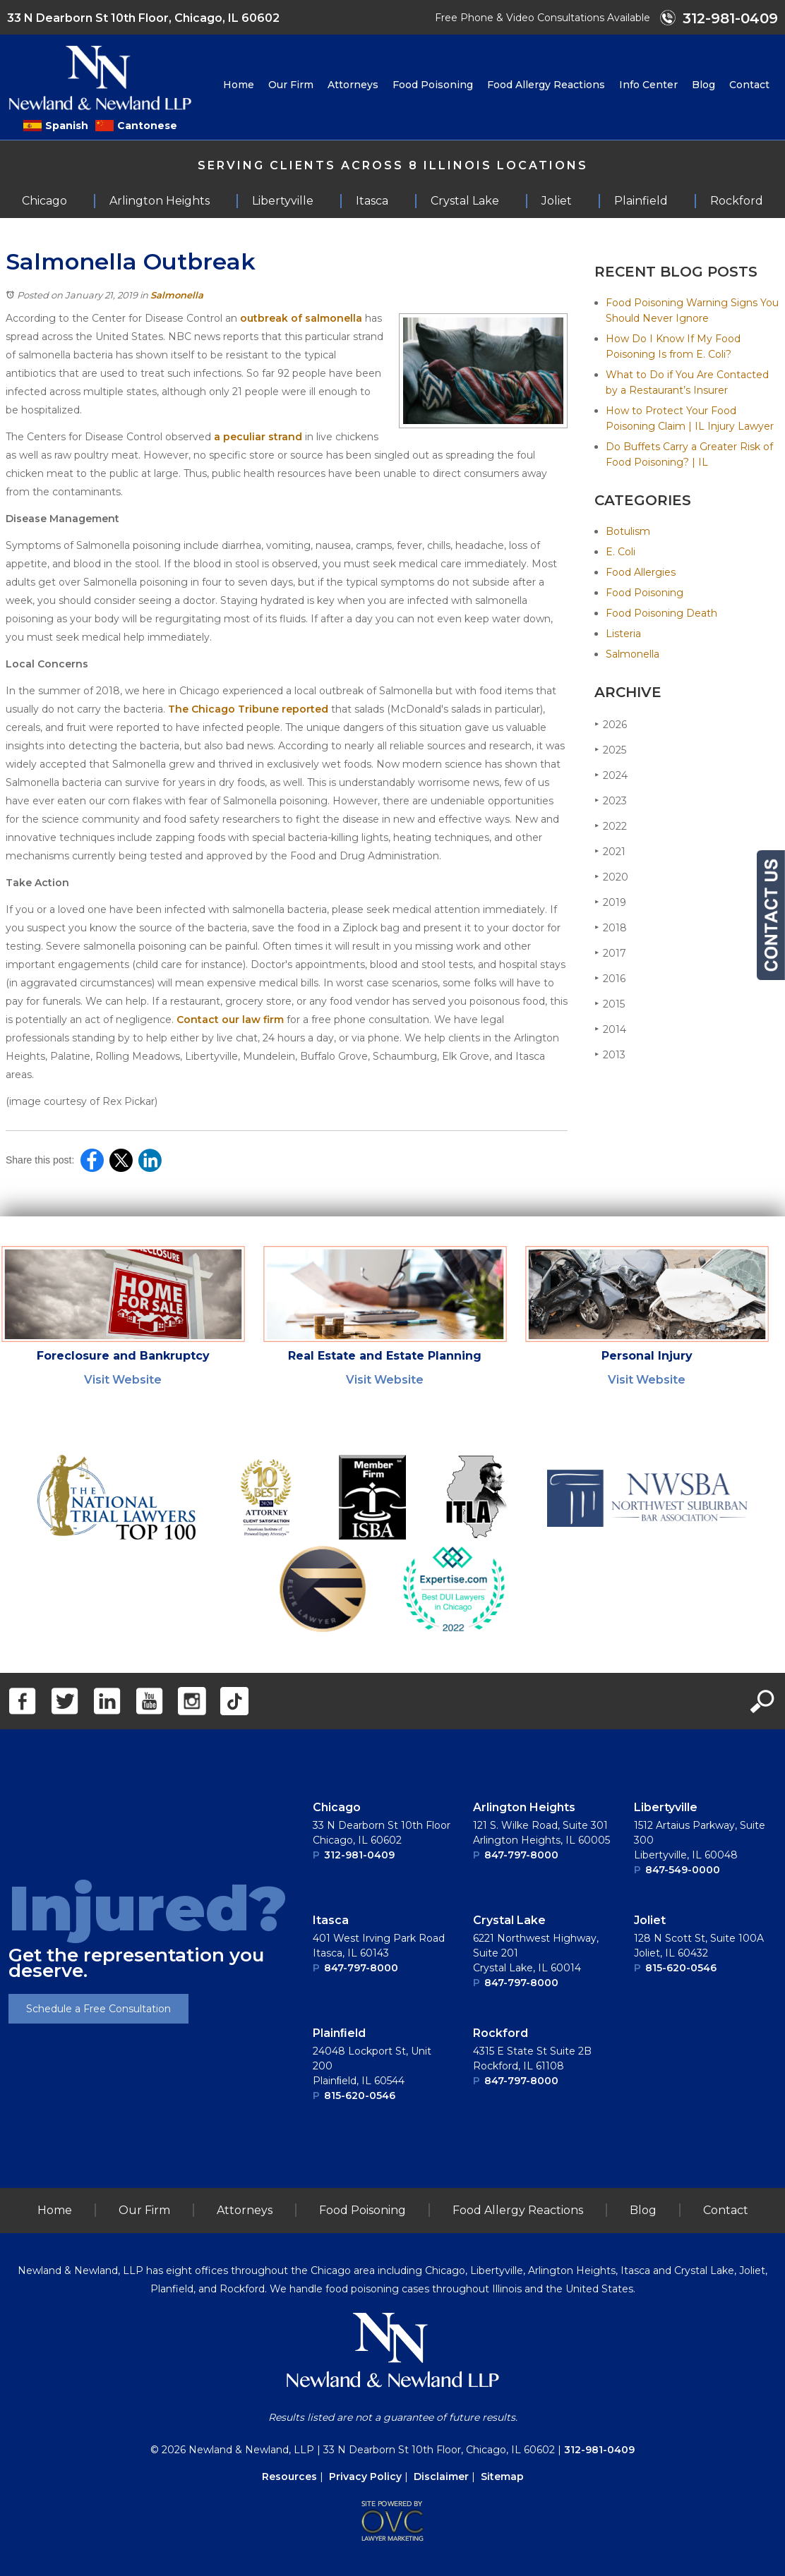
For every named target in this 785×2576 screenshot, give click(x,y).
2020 (611, 876)
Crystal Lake (509, 1920)
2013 (609, 1054)
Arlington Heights (524, 1807)
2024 (611, 775)
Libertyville (665, 1807)
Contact (749, 84)
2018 (610, 927)
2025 (610, 749)
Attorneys (353, 84)
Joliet (650, 1920)
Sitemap (502, 2476)
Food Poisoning (433, 84)
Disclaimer (441, 2476)
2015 (609, 1003)
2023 (610, 800)
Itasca (331, 1920)
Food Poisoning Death (661, 613)
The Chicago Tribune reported (248, 709)
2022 (610, 826)
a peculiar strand (258, 436)
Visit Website (123, 1379)
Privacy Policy (365, 2476)
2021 (609, 851)
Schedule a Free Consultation (98, 2008)
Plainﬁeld (339, 2033)
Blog (703, 84)
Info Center (648, 84)
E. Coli (620, 551)
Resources (289, 2476)
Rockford (500, 2033)
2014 (610, 1029)
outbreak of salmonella (301, 318)
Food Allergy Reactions (546, 84)
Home (238, 84)
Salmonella (176, 295)
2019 (610, 902)
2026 (610, 724)
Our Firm (290, 84)
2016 (609, 978)
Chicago (337, 1807)
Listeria (623, 633)
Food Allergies (641, 572)
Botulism (628, 531)
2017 (610, 953)
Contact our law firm (230, 1019)
